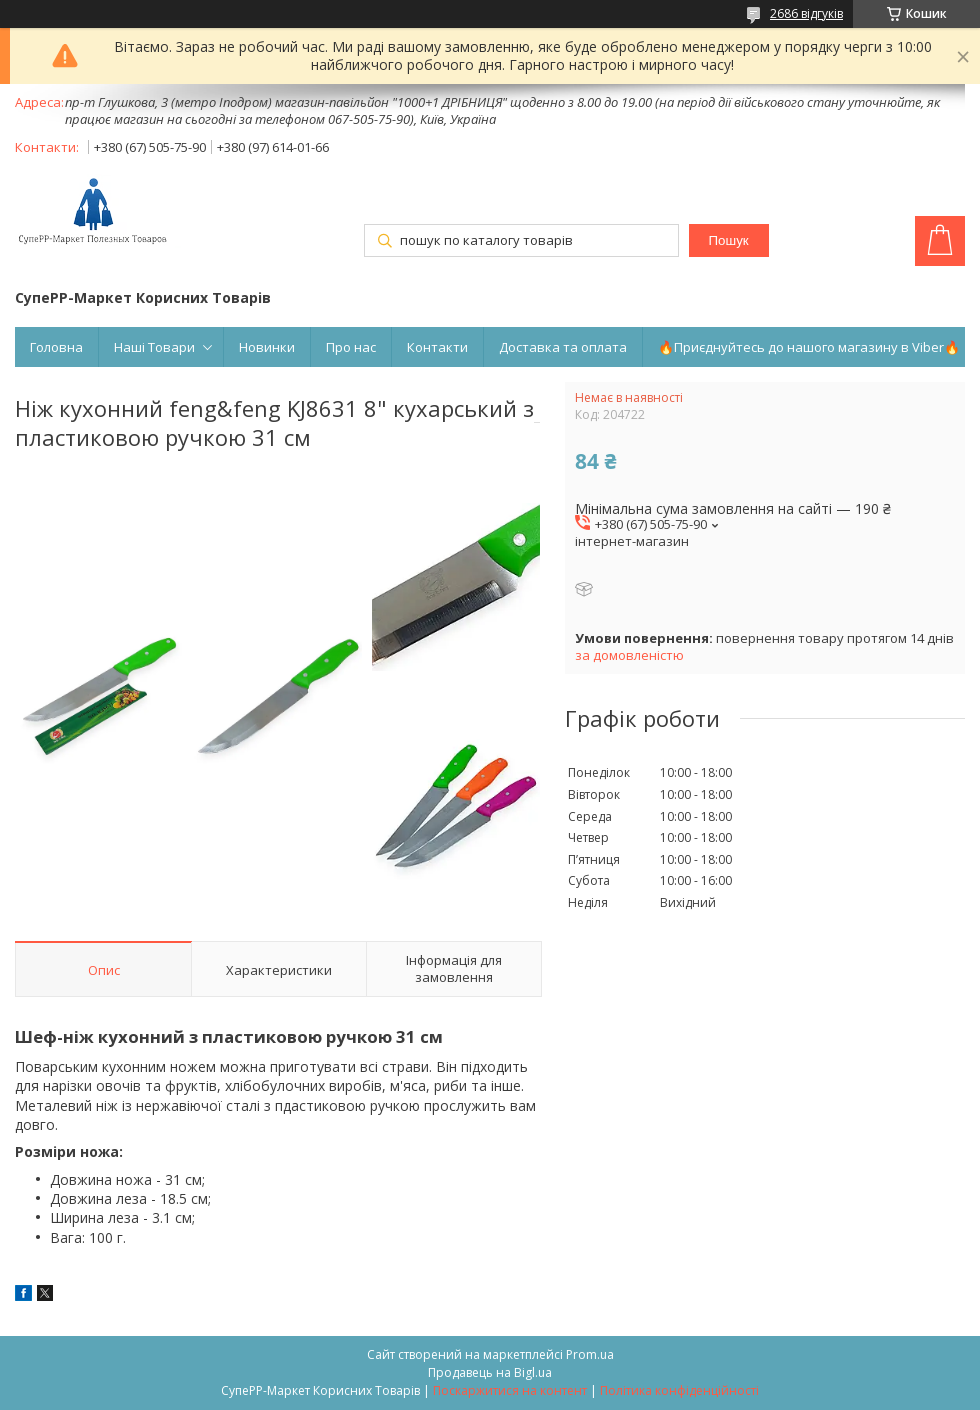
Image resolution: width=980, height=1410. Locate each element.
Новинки (267, 347)
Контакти (437, 347)
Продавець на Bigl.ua (490, 1372)
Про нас (351, 347)
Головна (56, 347)
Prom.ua (590, 1354)
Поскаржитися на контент (510, 1390)
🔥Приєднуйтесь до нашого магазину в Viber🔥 (809, 347)
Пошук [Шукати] (728, 240)
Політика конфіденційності (679, 1390)
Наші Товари (154, 347)
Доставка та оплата (563, 347)
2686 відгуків (806, 13)
